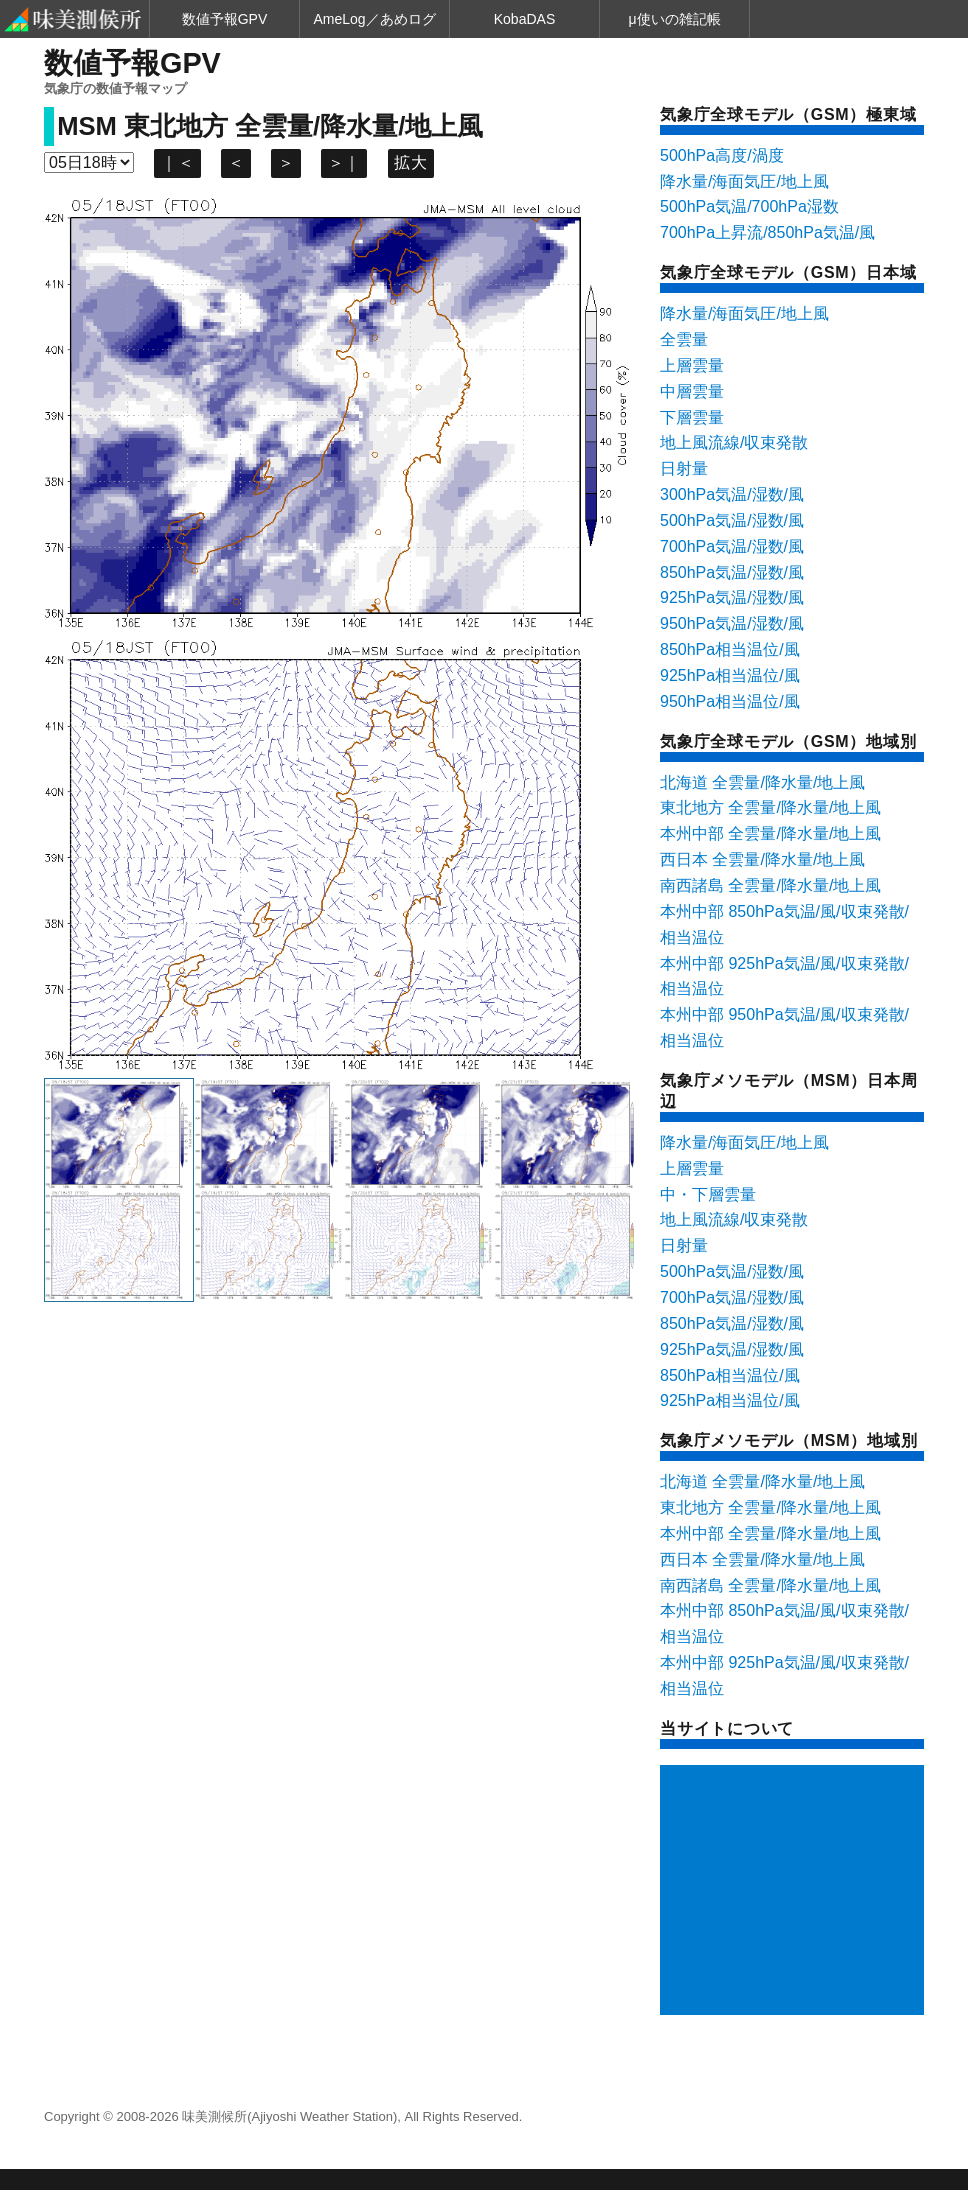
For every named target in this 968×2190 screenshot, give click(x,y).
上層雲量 (692, 365)
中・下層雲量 (708, 1194)
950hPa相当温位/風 (730, 701)
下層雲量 (692, 417)
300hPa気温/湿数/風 (732, 494)
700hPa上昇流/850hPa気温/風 (767, 232)
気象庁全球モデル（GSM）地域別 (788, 741)
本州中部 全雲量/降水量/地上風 (770, 833)
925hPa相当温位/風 (730, 675)
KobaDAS (524, 19)
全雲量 (684, 339)
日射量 (684, 468)
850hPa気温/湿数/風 (732, 572)
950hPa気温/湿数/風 (732, 623)
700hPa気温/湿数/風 (732, 546)
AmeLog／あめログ (374, 19)
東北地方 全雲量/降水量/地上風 (770, 807)
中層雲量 (692, 391)
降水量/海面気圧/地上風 (744, 181)
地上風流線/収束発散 (734, 442)
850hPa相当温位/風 (730, 649)
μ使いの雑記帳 (674, 19)
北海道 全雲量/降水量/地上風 (762, 782)
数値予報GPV (225, 19)
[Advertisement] (796, 1892)
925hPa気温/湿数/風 (732, 597)
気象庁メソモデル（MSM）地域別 (788, 1440)
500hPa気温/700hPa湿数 (749, 206)
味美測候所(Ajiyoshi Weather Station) (289, 2116)
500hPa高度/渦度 (722, 155)
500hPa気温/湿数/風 (732, 520)
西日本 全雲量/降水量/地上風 (762, 859)
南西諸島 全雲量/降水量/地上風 (770, 885)
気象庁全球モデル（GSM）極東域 (788, 114)
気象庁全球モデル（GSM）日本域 (788, 272)
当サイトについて (727, 1728)
